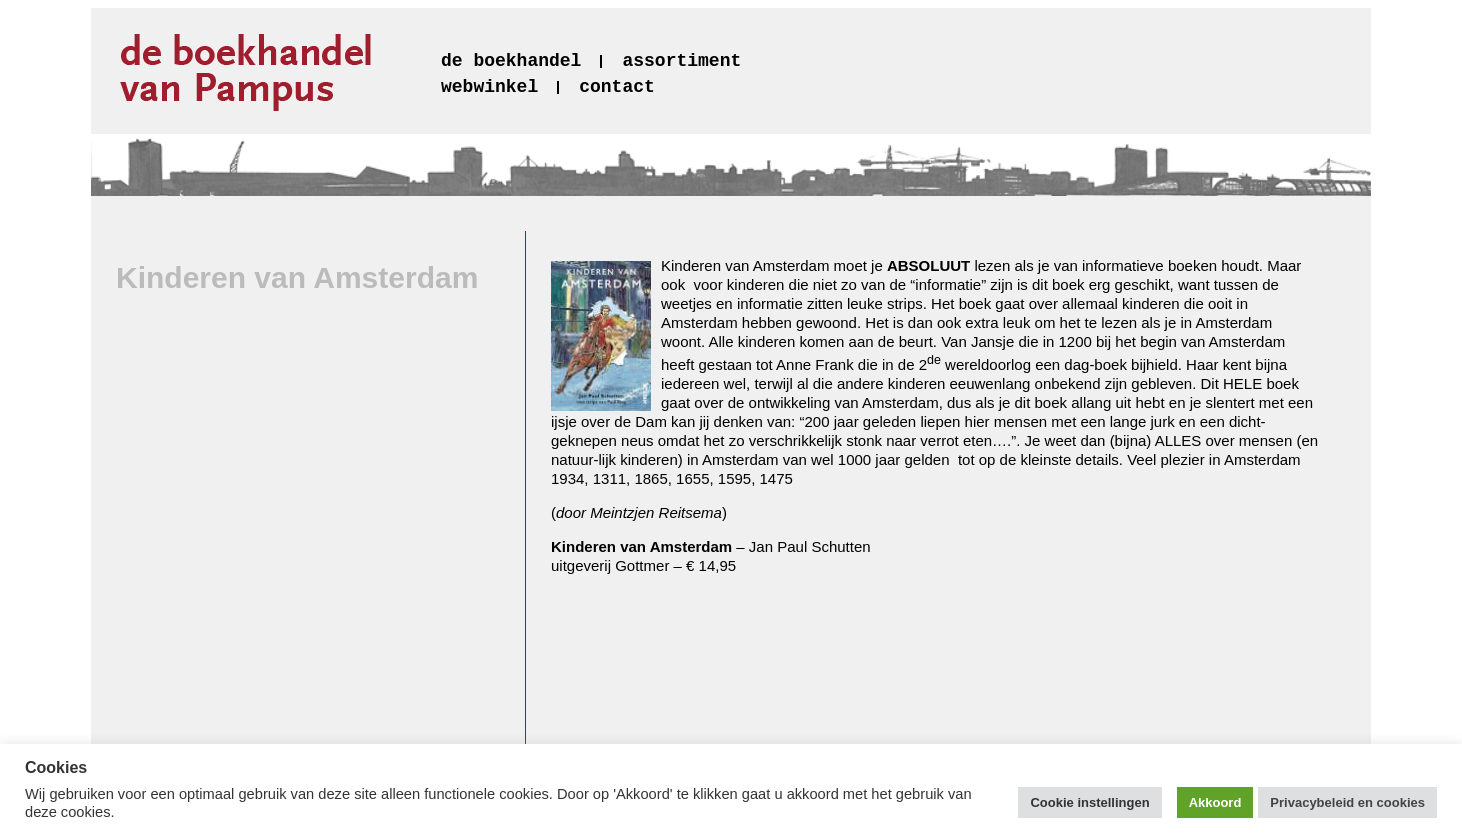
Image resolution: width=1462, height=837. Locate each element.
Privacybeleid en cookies (1347, 802)
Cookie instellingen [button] (1089, 802)
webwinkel (489, 87)
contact (617, 87)
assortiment (681, 61)
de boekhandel (511, 61)
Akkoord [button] (1215, 802)
